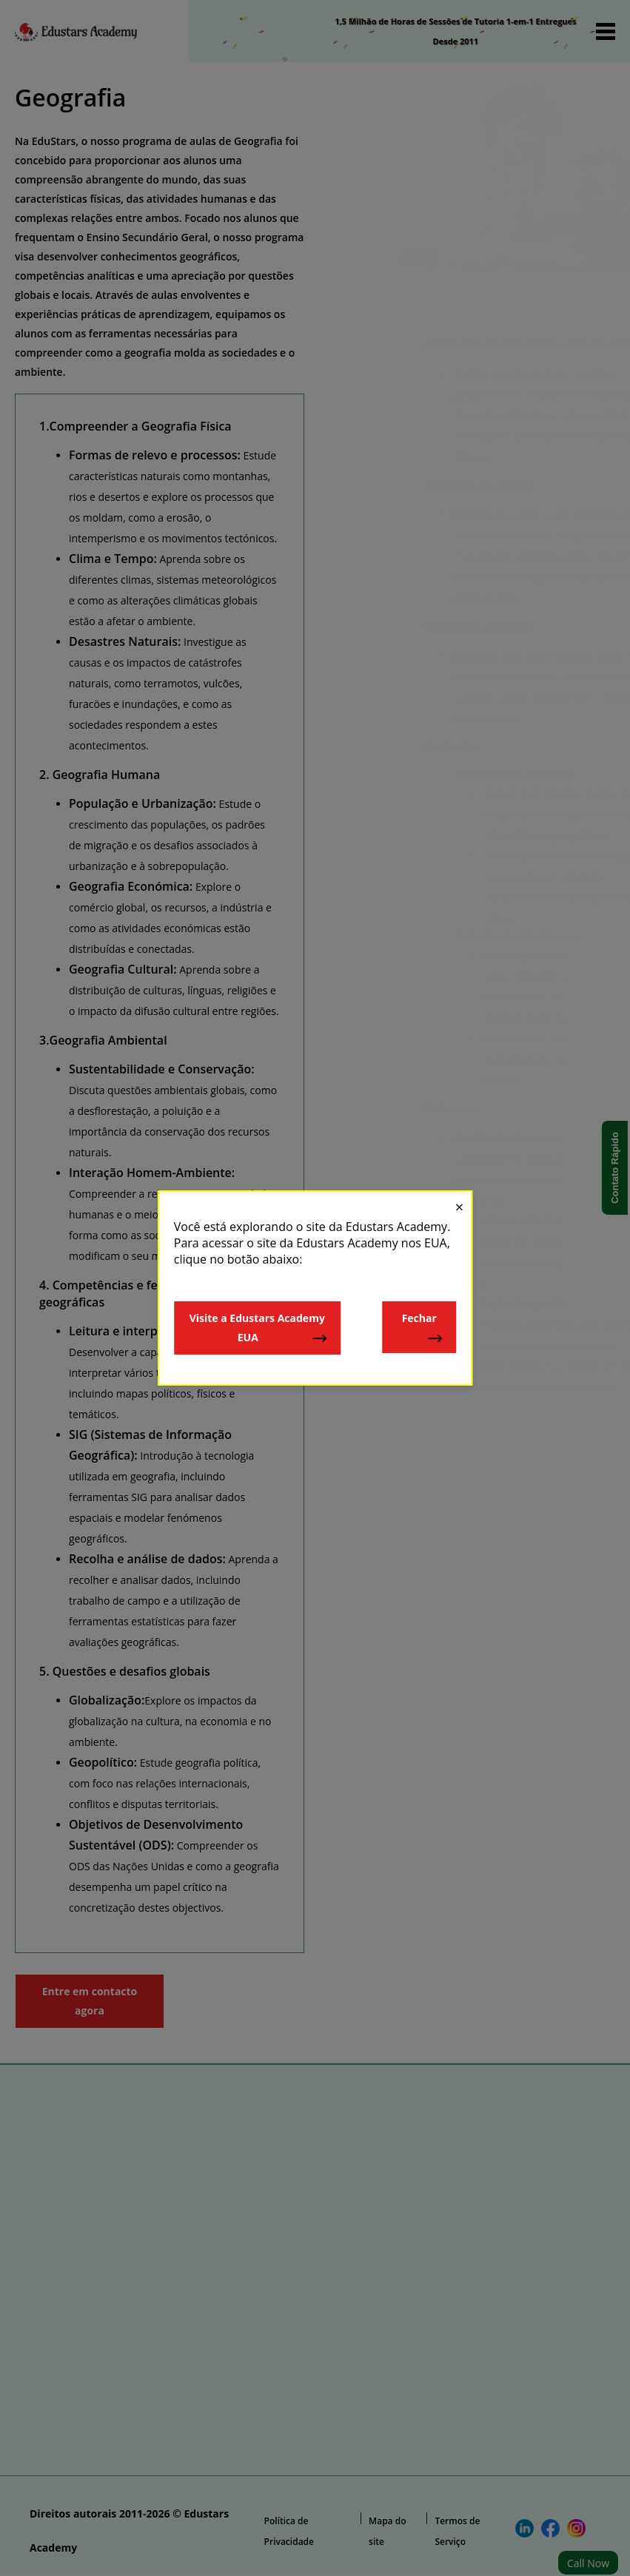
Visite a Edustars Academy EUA (259, 1328)
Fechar (423, 1328)
